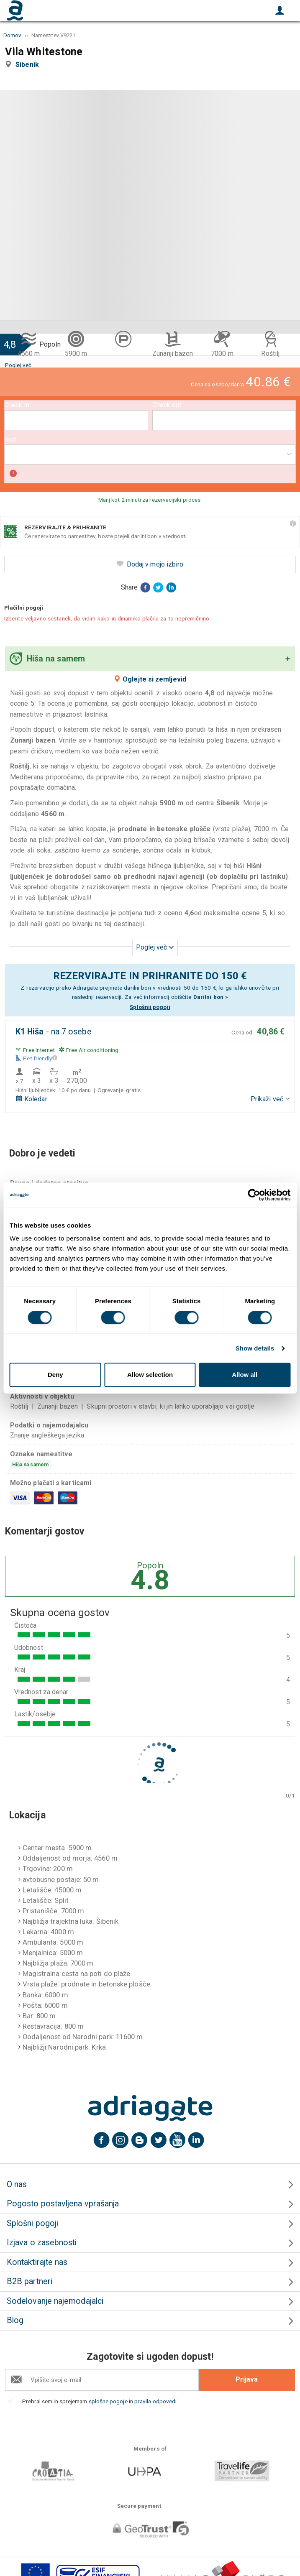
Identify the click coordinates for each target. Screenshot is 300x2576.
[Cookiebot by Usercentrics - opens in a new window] (253, 1195)
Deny (55, 1374)
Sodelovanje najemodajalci (55, 2301)
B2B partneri (29, 2281)
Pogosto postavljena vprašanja (63, 2203)
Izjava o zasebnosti (42, 2242)
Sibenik (28, 65)
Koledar (31, 1099)
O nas (17, 2184)
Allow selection (150, 1374)
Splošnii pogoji (150, 1006)
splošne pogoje (108, 2401)
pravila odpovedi (155, 2401)
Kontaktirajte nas (37, 2262)
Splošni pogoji (32, 2223)
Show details (255, 1348)
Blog (15, 2320)
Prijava (247, 2379)
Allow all (244, 1374)
